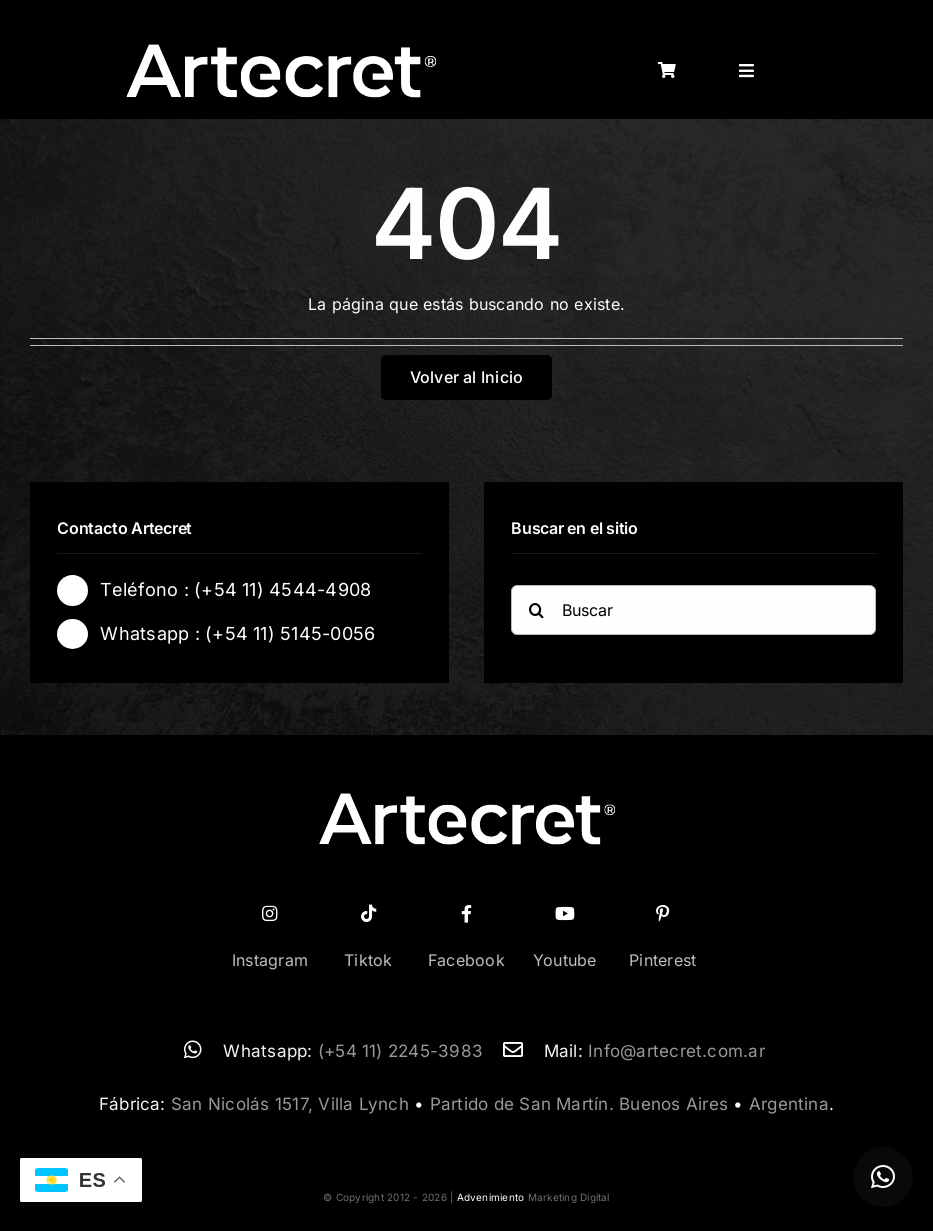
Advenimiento (491, 1197)
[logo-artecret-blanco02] (280, 50)
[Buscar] (693, 613)
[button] (883, 1177)
